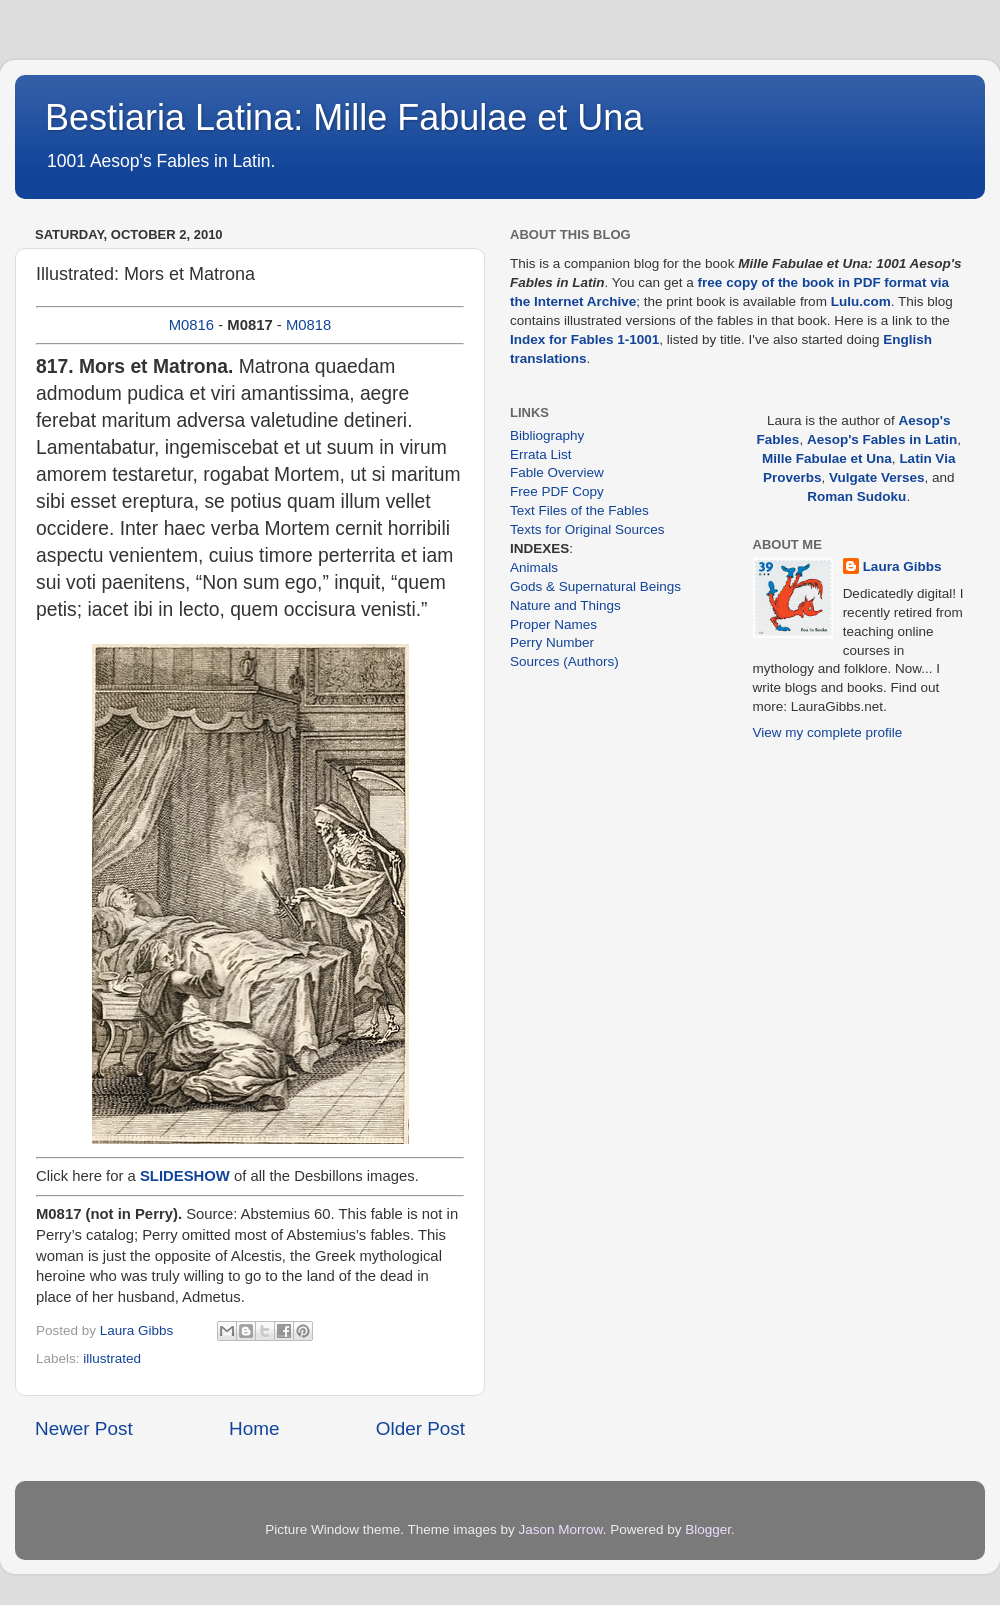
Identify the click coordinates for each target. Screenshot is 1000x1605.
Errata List (541, 454)
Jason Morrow (561, 1529)
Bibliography (547, 435)
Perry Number (552, 642)
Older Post (420, 1428)
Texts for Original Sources (587, 529)
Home (254, 1428)
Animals (534, 567)
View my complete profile (828, 732)
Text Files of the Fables (579, 510)
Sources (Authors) (564, 661)
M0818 (308, 325)
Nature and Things (565, 605)
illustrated (112, 1358)
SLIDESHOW (185, 1176)
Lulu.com (861, 301)
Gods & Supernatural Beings (595, 586)
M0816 (191, 325)
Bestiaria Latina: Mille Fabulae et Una (344, 117)
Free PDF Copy (557, 491)
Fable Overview (557, 472)
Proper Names (553, 624)
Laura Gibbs (902, 566)
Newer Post (84, 1428)
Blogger (708, 1529)
